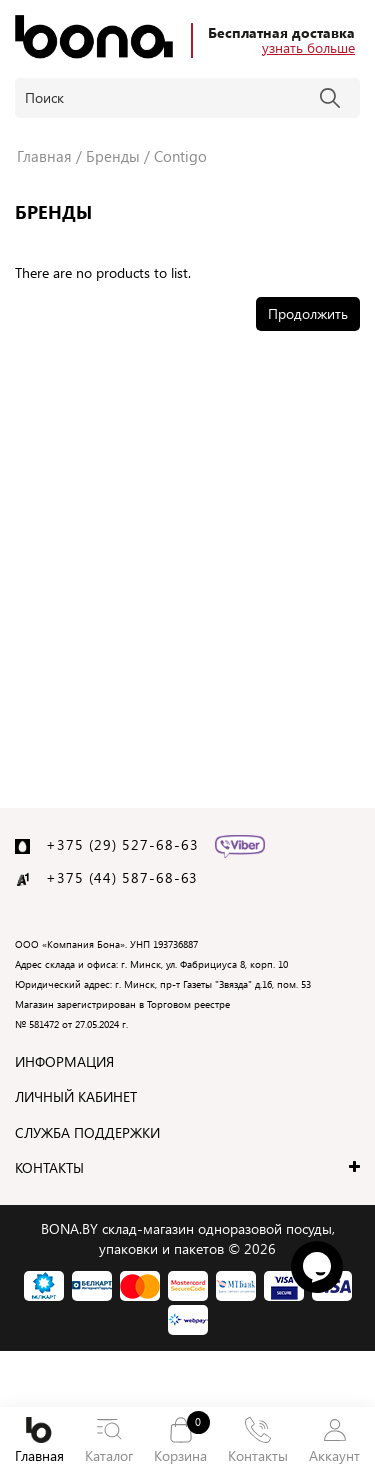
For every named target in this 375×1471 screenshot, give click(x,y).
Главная (39, 1441)
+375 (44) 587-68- (113, 877)
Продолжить (308, 313)
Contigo (180, 156)
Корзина (180, 1439)
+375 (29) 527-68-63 (122, 844)
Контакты (258, 1441)
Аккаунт (335, 1441)
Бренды (113, 156)
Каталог (108, 1441)
